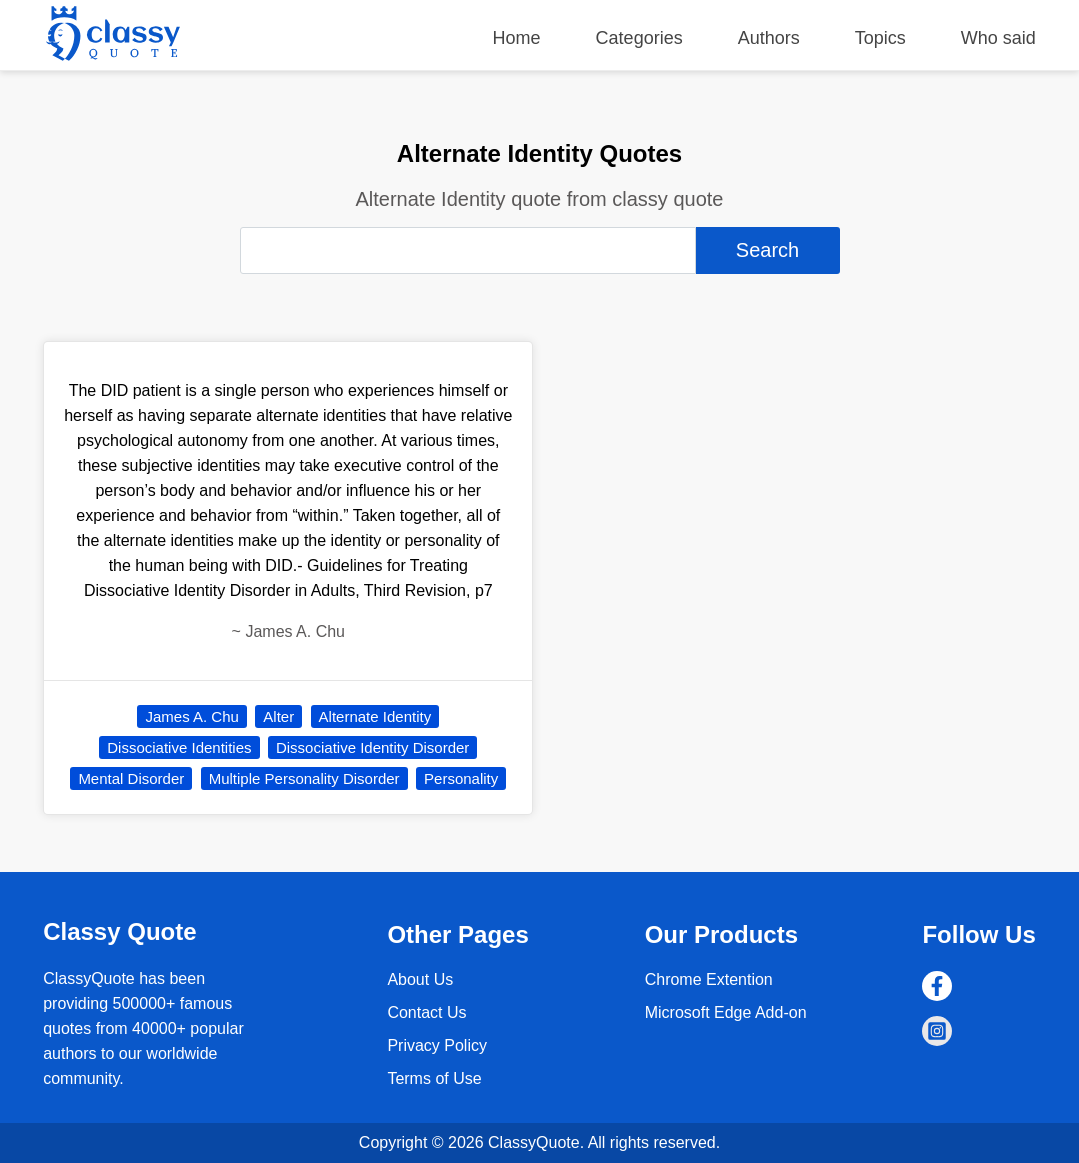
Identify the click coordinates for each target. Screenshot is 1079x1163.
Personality (461, 778)
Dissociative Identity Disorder (372, 747)
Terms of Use (434, 1078)
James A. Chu (191, 716)
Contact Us (426, 1012)
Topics (880, 38)
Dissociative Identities (179, 747)
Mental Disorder (131, 778)
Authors (769, 38)
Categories (639, 38)
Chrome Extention (709, 979)
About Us (420, 979)
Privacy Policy (437, 1045)
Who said (998, 38)
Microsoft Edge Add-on (726, 1012)
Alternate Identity (375, 716)
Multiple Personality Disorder (304, 778)
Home (517, 38)
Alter (278, 716)
